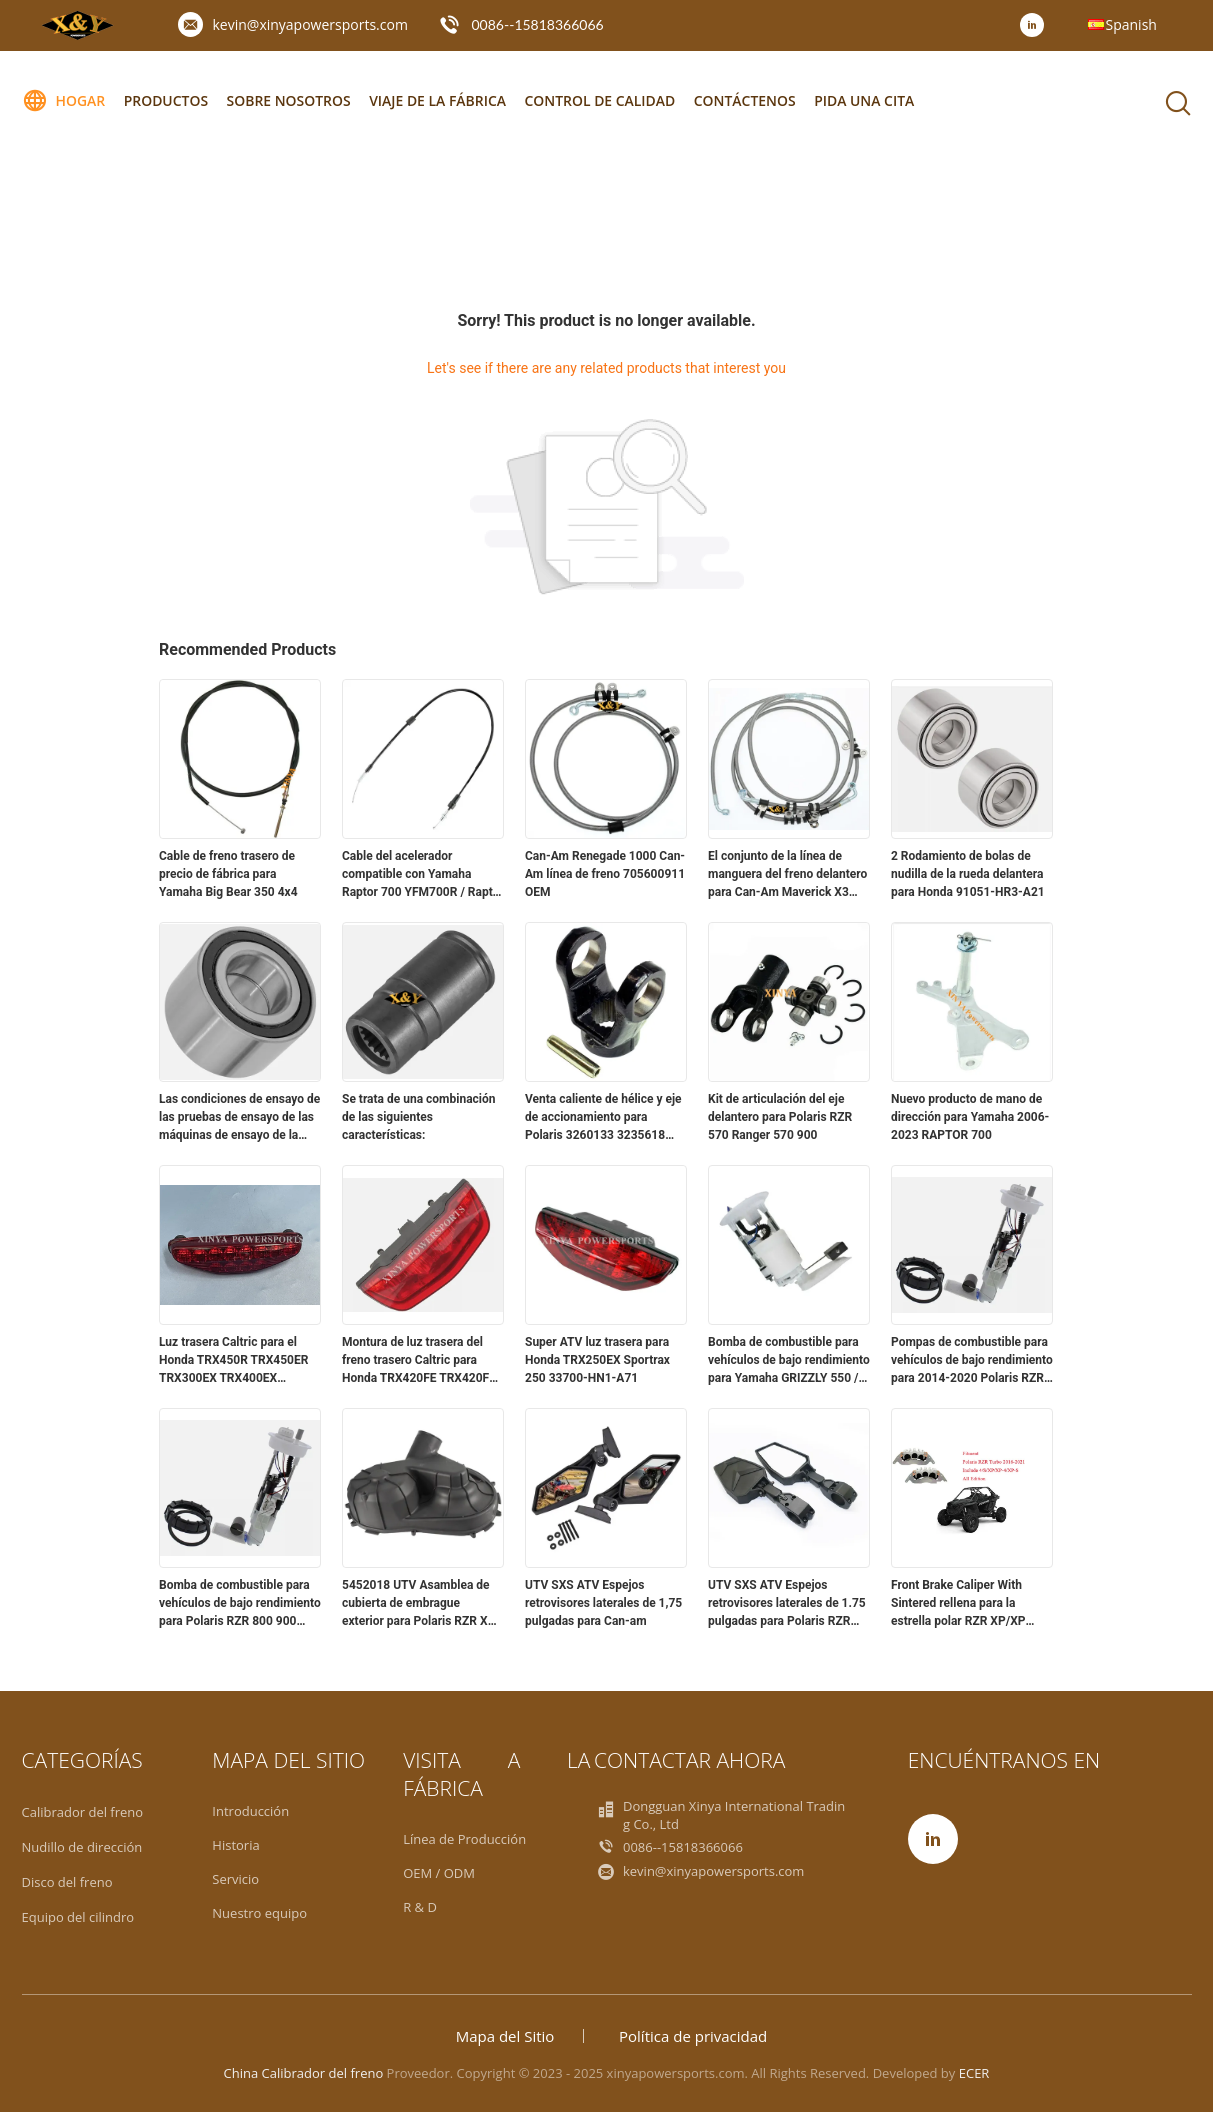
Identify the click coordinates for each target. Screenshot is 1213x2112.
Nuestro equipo (259, 1913)
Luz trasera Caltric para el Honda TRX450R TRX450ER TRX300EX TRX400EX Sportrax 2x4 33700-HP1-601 (239, 1361)
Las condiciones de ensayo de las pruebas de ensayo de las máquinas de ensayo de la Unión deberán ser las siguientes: (239, 1118)
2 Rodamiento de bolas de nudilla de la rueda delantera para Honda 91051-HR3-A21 (968, 874)
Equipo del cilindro (78, 1917)
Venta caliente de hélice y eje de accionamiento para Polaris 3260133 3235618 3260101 (603, 1118)
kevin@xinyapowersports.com (310, 24)
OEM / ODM (439, 1873)
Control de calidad (602, 100)
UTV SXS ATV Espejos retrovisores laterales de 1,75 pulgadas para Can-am (603, 1603)
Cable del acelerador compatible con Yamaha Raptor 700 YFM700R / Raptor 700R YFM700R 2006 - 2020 (423, 875)
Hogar (64, 101)
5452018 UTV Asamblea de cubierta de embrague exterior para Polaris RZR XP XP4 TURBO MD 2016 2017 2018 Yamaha (418, 1604)
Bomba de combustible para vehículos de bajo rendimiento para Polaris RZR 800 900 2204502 (240, 1604)
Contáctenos (748, 100)
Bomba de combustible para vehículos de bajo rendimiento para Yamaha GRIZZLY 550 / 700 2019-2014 (789, 1361)
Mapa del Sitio (505, 2036)
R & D (420, 1907)
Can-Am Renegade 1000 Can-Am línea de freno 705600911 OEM (605, 874)
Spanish (1131, 24)
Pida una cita (868, 100)
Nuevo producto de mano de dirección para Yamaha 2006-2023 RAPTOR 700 (970, 1117)
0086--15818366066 (538, 24)
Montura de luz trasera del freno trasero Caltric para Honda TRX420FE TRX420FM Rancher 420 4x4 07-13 (421, 1361)
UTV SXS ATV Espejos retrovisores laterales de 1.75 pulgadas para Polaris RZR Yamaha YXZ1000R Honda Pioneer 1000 (787, 1604)
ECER (974, 2073)
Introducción (250, 1811)
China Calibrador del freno (304, 2073)
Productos (166, 100)
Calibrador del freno (83, 1812)
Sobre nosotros (289, 100)
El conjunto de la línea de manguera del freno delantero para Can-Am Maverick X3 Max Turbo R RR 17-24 (787, 875)
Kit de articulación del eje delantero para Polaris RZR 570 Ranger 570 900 (780, 1117)
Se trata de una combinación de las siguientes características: (419, 1117)
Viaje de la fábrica (439, 100)
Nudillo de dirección (82, 1847)
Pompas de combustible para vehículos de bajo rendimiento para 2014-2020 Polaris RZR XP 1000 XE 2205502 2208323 (972, 1361)
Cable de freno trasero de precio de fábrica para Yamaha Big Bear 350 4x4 (228, 874)
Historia (235, 1845)
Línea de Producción (464, 1839)
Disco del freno (67, 1882)
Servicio (235, 1879)
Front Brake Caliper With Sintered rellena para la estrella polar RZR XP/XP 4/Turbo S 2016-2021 (958, 1604)
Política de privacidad (693, 2036)
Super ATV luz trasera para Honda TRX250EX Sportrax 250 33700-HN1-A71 (597, 1360)
